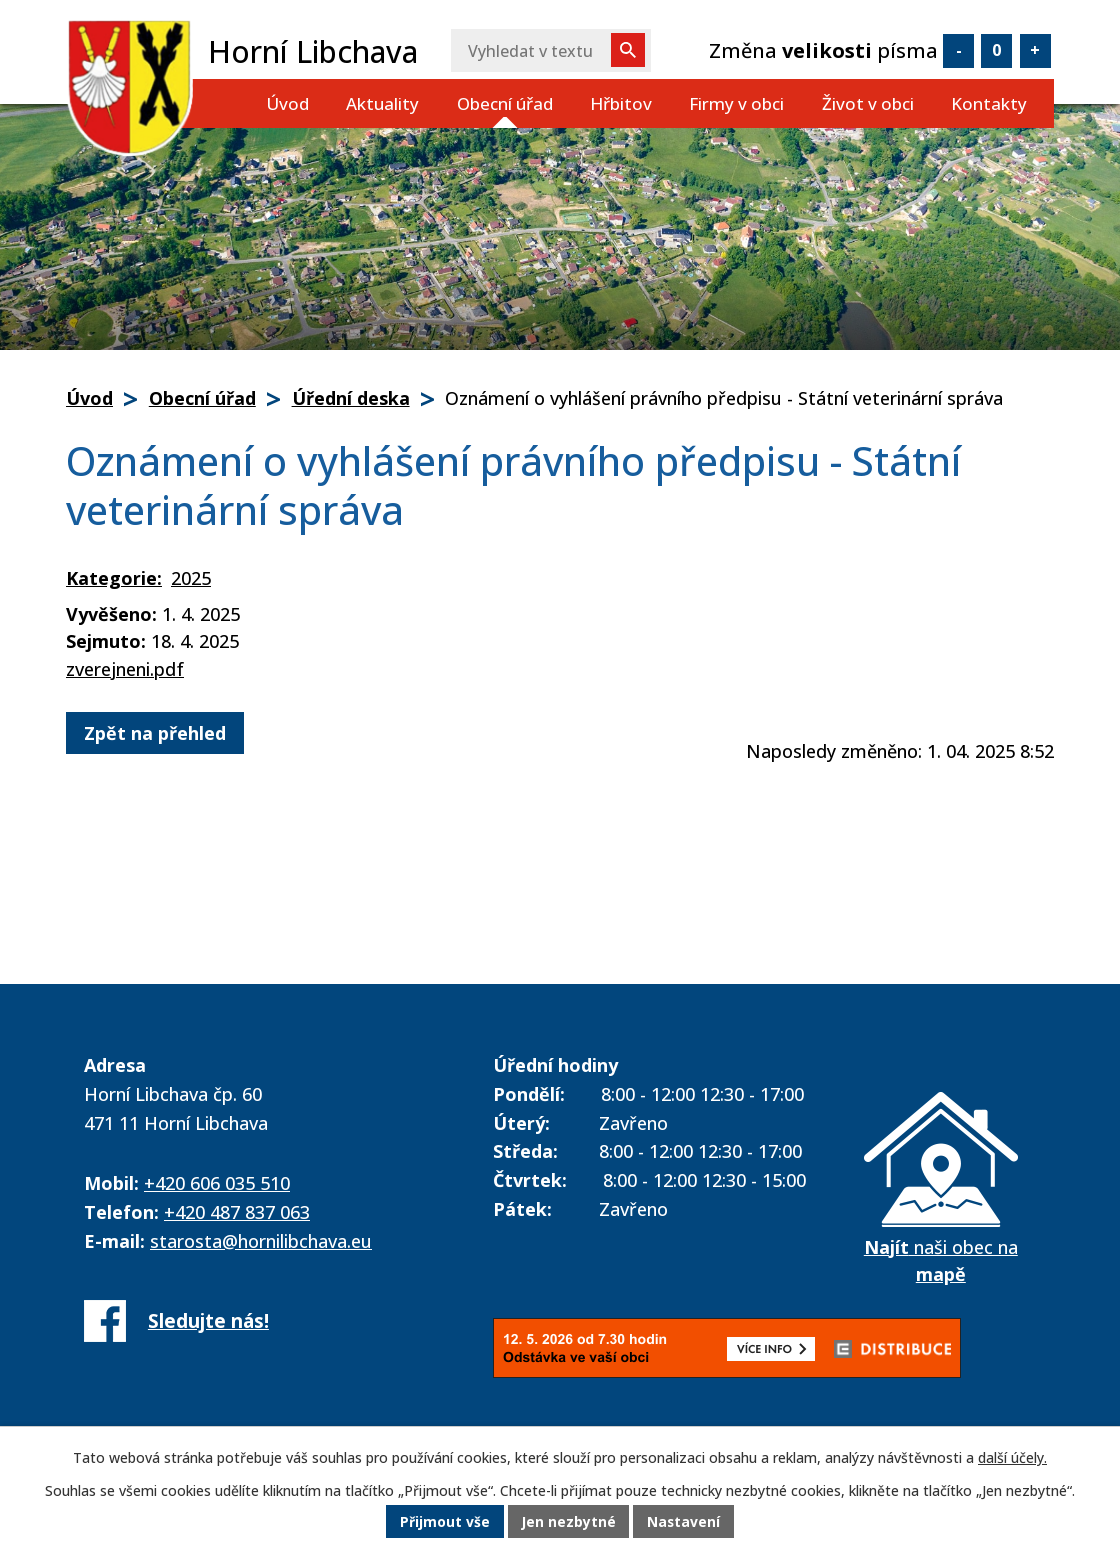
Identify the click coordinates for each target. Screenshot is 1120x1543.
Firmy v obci (736, 103)
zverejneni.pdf (125, 669)
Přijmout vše (444, 1522)
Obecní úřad (505, 103)
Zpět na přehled (155, 733)
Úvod (287, 103)
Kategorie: (114, 578)
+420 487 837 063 (237, 1212)
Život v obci (868, 103)
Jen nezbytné (568, 1522)
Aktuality (382, 103)
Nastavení (685, 1522)
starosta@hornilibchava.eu (261, 1241)
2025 (191, 578)
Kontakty (989, 103)
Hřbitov (621, 103)
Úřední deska (351, 398)
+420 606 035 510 (217, 1183)
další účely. (1012, 1457)
